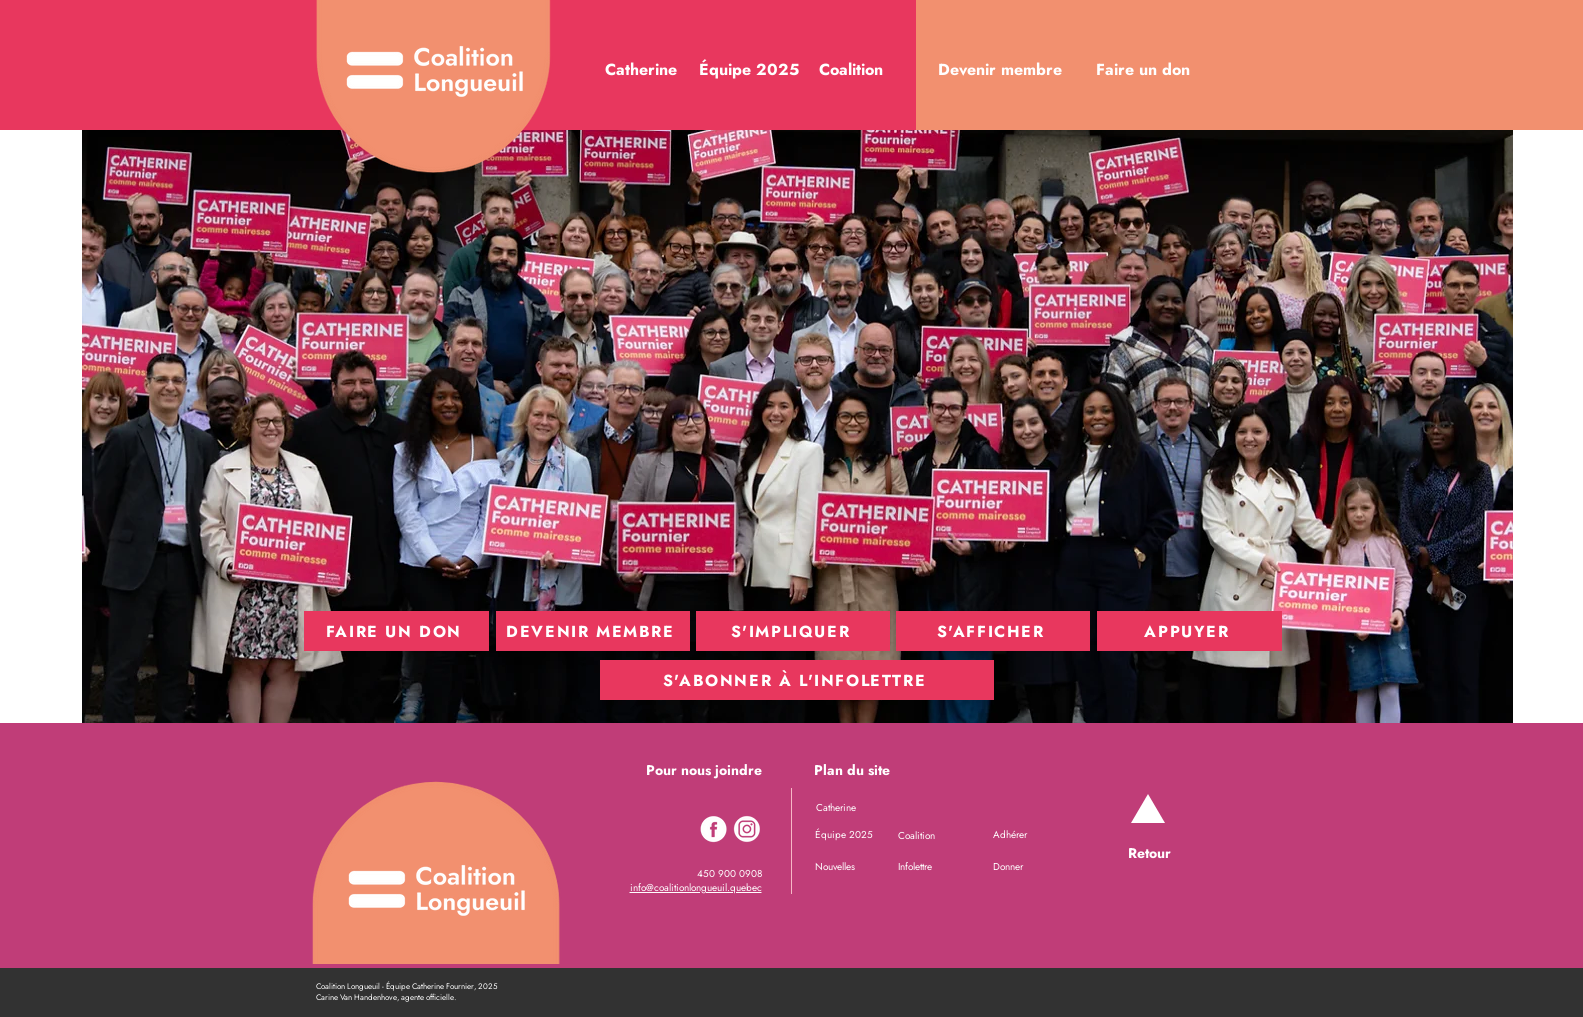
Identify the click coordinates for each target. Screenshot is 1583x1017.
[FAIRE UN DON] (396, 631)
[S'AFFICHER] (993, 631)
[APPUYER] (1189, 631)
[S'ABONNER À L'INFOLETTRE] (797, 680)
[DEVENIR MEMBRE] (593, 631)
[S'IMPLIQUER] (793, 631)
